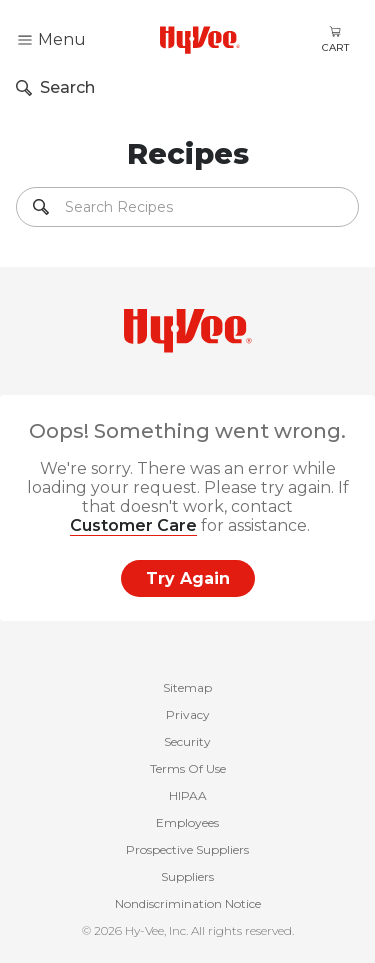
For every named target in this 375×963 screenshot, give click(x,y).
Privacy (188, 714)
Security (187, 741)
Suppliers (187, 876)
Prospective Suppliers (187, 849)
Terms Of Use (188, 768)
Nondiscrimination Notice (188, 903)
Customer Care (133, 525)
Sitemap (187, 687)
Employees (187, 822)
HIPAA (188, 795)
